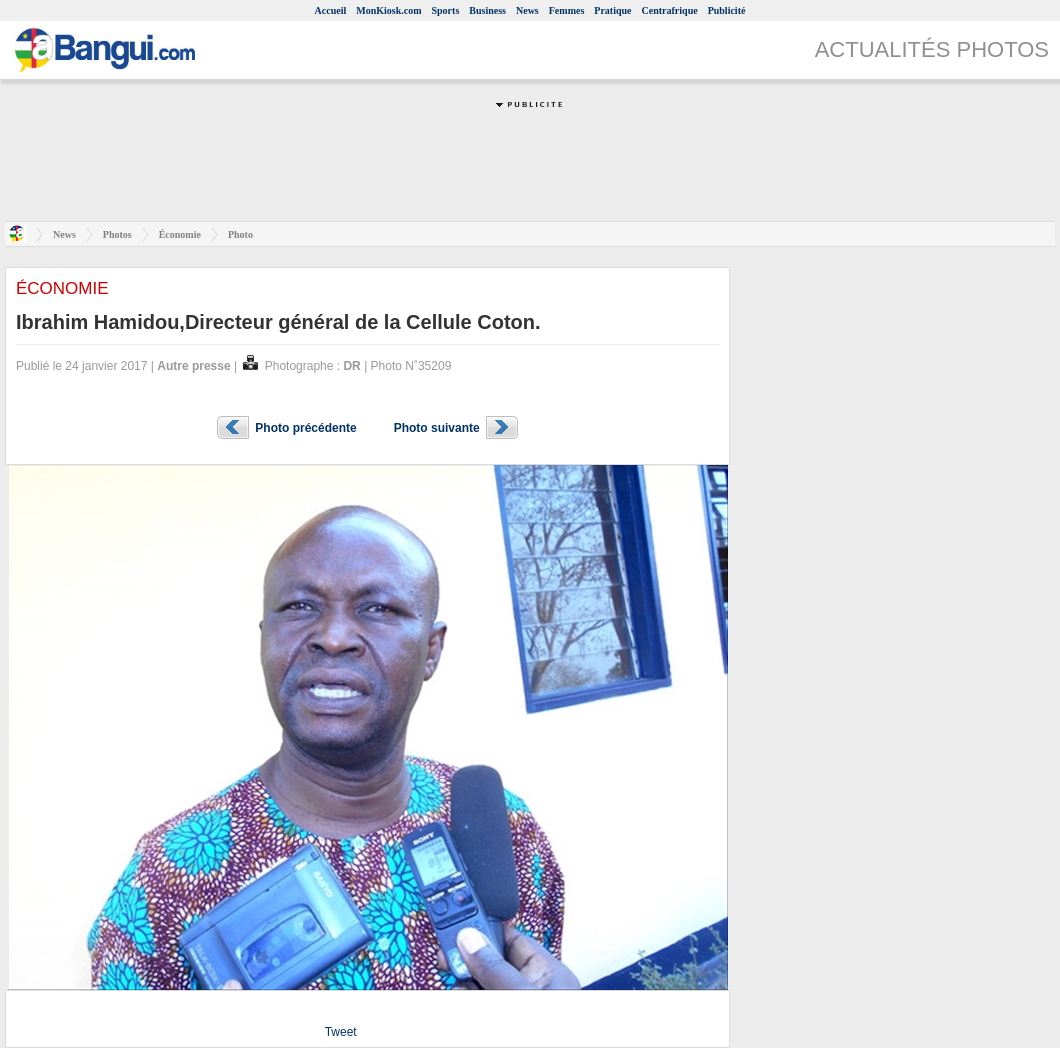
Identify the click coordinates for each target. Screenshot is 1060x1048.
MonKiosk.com (388, 10)
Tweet (341, 1032)
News (527, 10)
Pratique (612, 10)
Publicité (727, 10)
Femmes (567, 10)
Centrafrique (670, 10)
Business (487, 10)
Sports (446, 10)
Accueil (331, 10)
